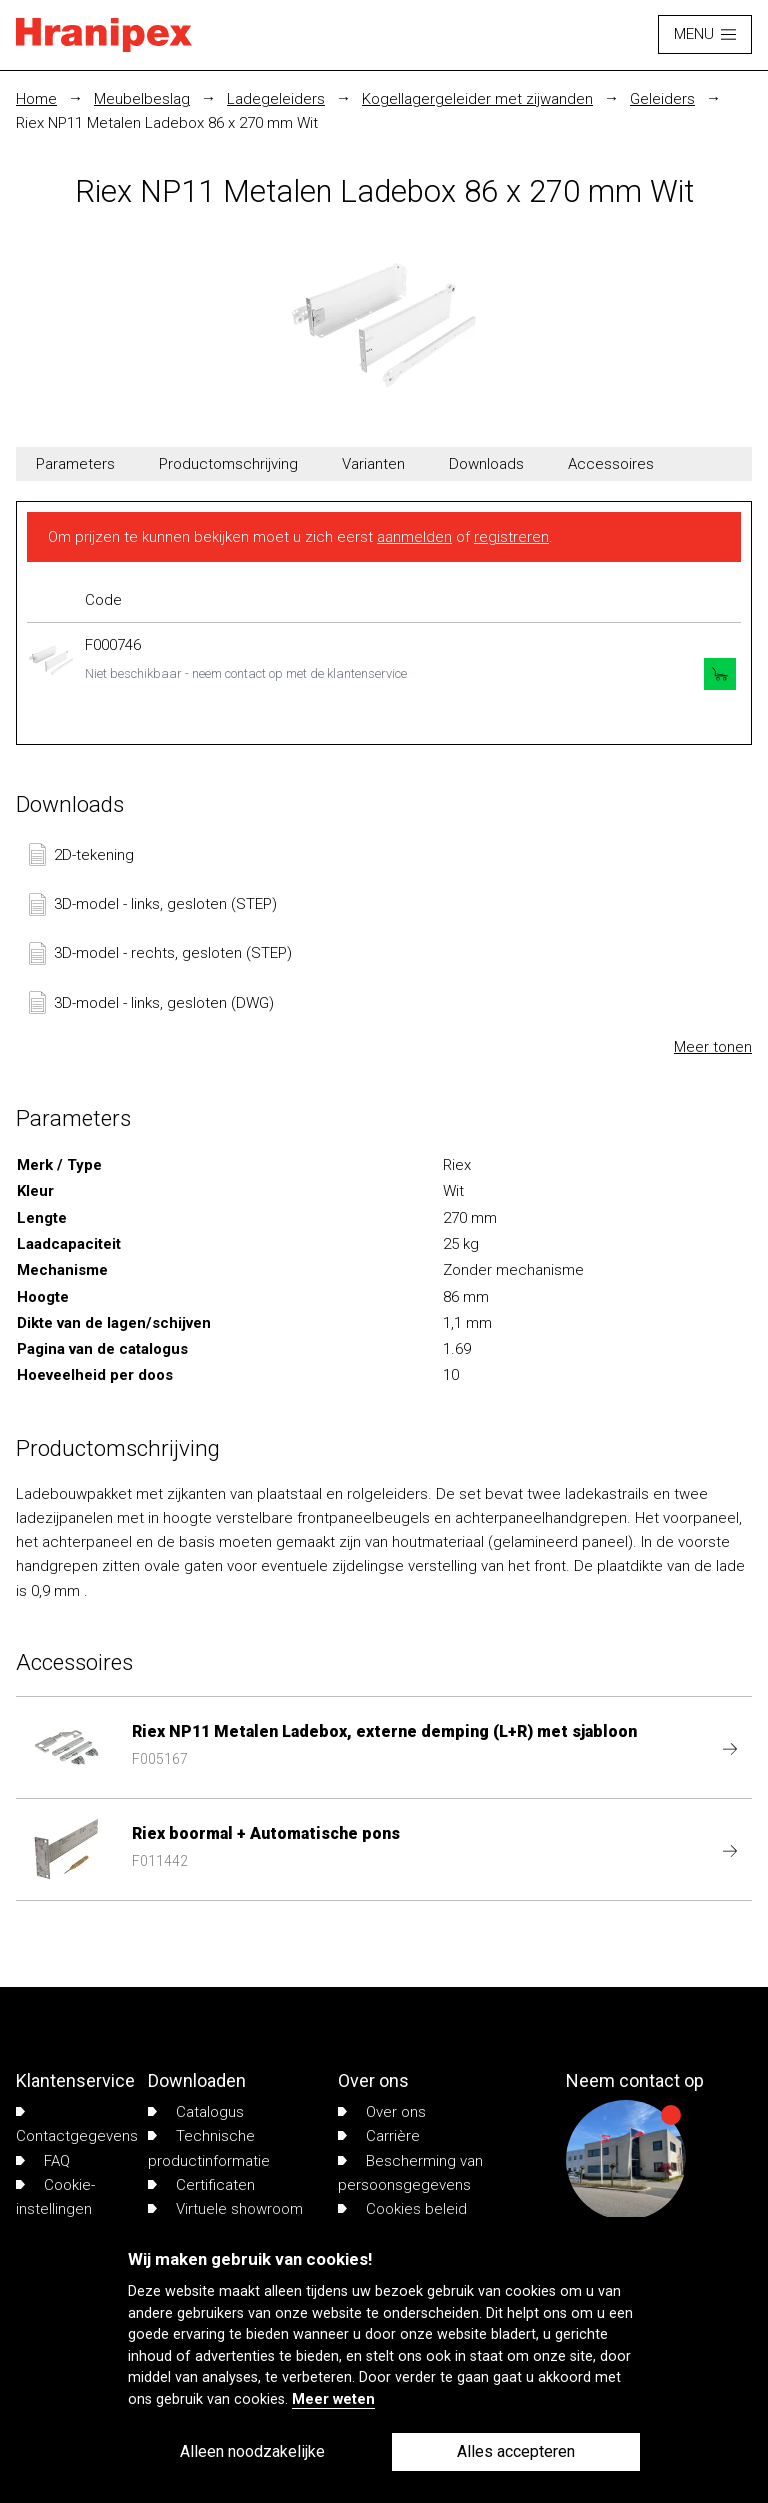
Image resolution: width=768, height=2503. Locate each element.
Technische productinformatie (209, 2148)
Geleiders (662, 99)
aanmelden (414, 537)
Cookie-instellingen (55, 2197)
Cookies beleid (402, 2209)
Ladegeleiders (276, 99)
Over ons (382, 2112)
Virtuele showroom (225, 2209)
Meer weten (333, 2399)
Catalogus (196, 2112)
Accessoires (611, 464)
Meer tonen (713, 1047)
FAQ (43, 2161)
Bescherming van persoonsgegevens (410, 2173)
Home (36, 99)
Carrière (379, 2136)
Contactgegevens (77, 2126)
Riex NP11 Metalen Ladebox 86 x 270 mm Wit (167, 123)
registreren (511, 537)
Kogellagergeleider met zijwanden (477, 99)
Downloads (486, 464)
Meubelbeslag (142, 99)
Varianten (373, 464)
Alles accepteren (516, 2451)
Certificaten (201, 2185)
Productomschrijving (228, 464)
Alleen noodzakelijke (252, 2451)
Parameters (75, 464)
